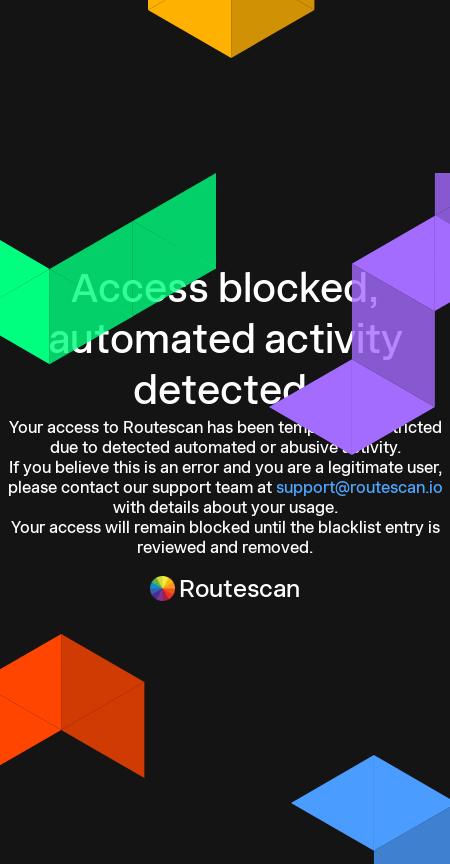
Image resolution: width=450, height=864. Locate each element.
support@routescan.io (359, 487)
